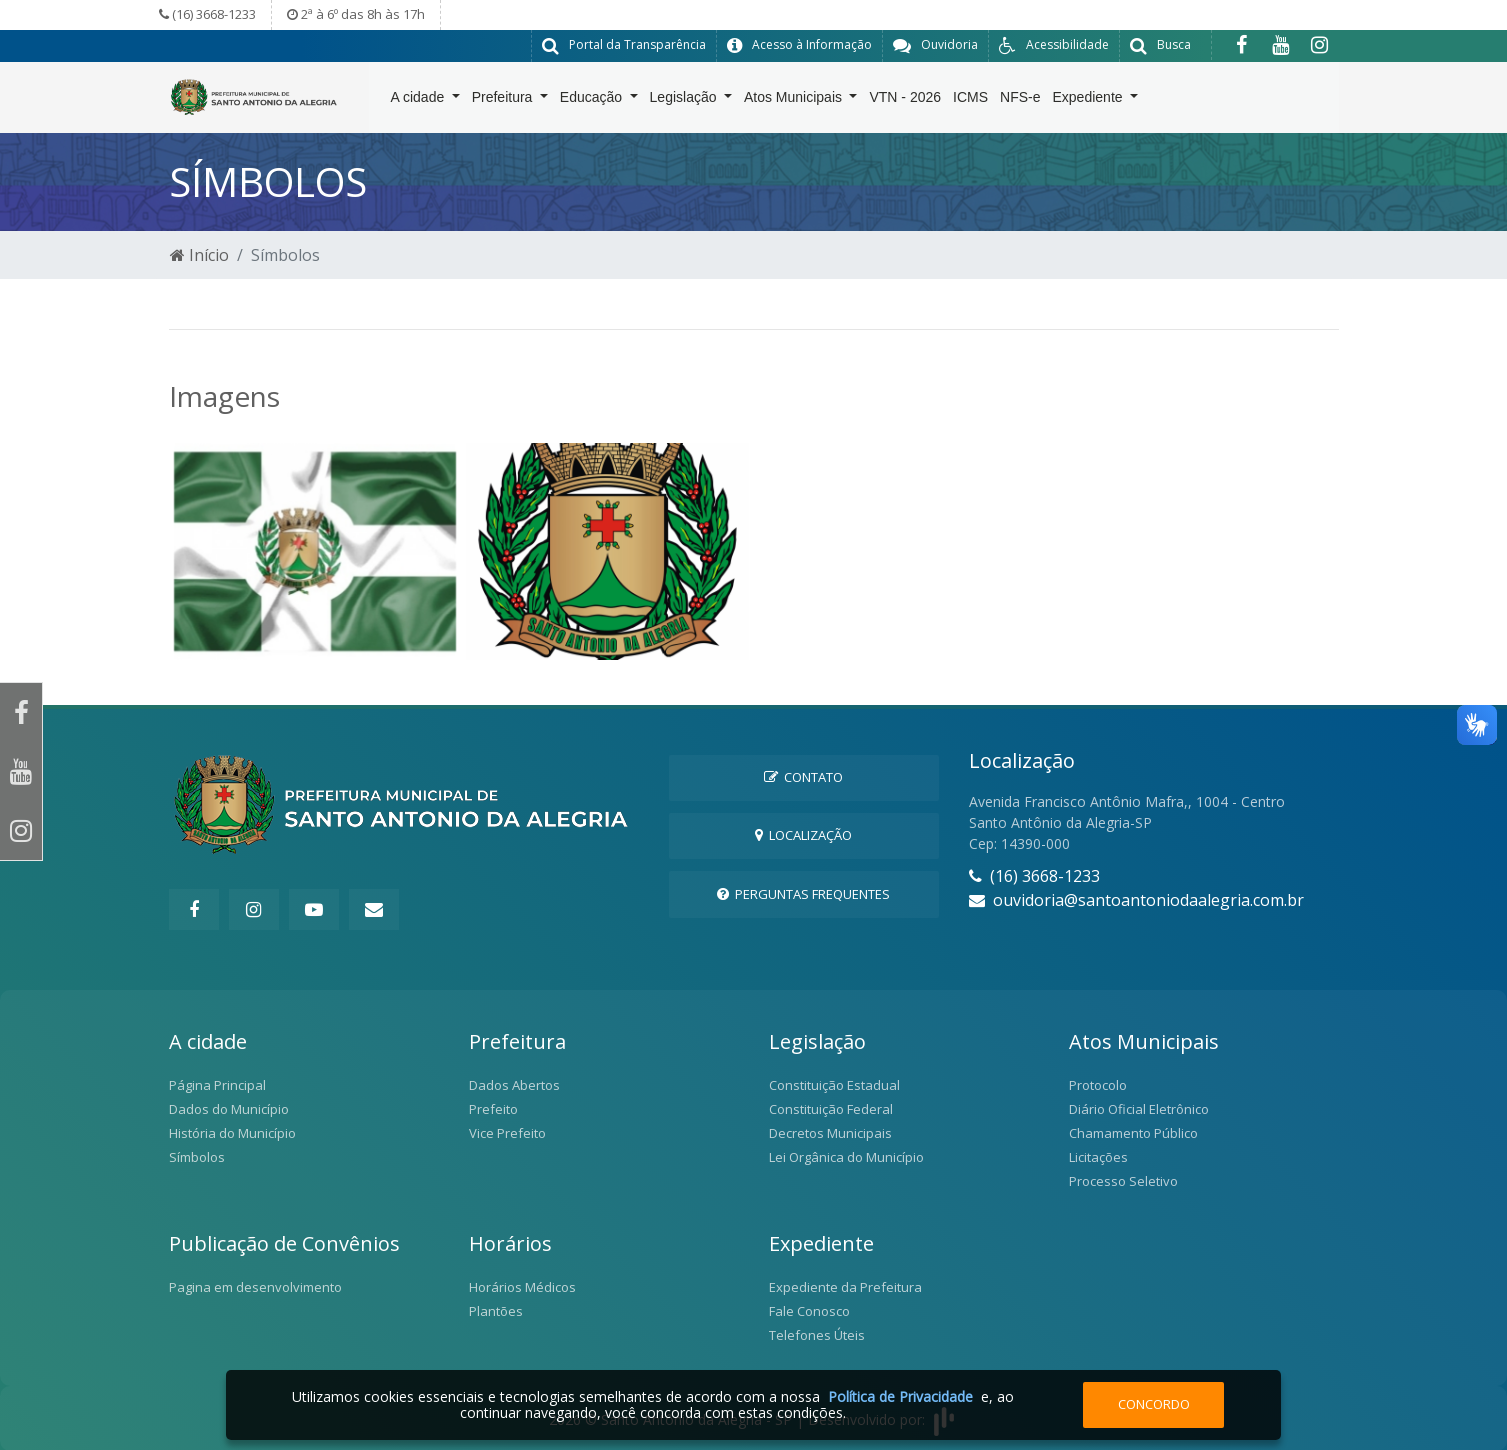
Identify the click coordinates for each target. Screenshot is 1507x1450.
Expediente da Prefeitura (845, 1286)
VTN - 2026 (905, 101)
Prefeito (493, 1108)
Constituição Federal (831, 1108)
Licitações (1098, 1156)
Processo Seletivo (1123, 1180)
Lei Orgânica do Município (846, 1156)
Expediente (1090, 101)
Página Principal (217, 1084)
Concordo (1154, 1404)
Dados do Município (229, 1108)
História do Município (232, 1132)
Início (199, 254)
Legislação (685, 101)
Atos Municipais (795, 101)
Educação (593, 101)
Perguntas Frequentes (803, 893)
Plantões (496, 1310)
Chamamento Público (1133, 1132)
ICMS (970, 101)
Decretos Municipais (830, 1132)
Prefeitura (504, 101)
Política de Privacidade (900, 1396)
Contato (803, 776)
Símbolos (197, 1156)
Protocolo (1098, 1084)
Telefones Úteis (817, 1334)
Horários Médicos (522, 1286)
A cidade (420, 101)
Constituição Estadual (834, 1084)
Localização (803, 835)
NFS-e (1020, 101)
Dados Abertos (514, 1084)
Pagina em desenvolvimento (255, 1286)
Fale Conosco (809, 1310)
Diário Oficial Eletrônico (1139, 1108)
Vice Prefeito (507, 1132)
